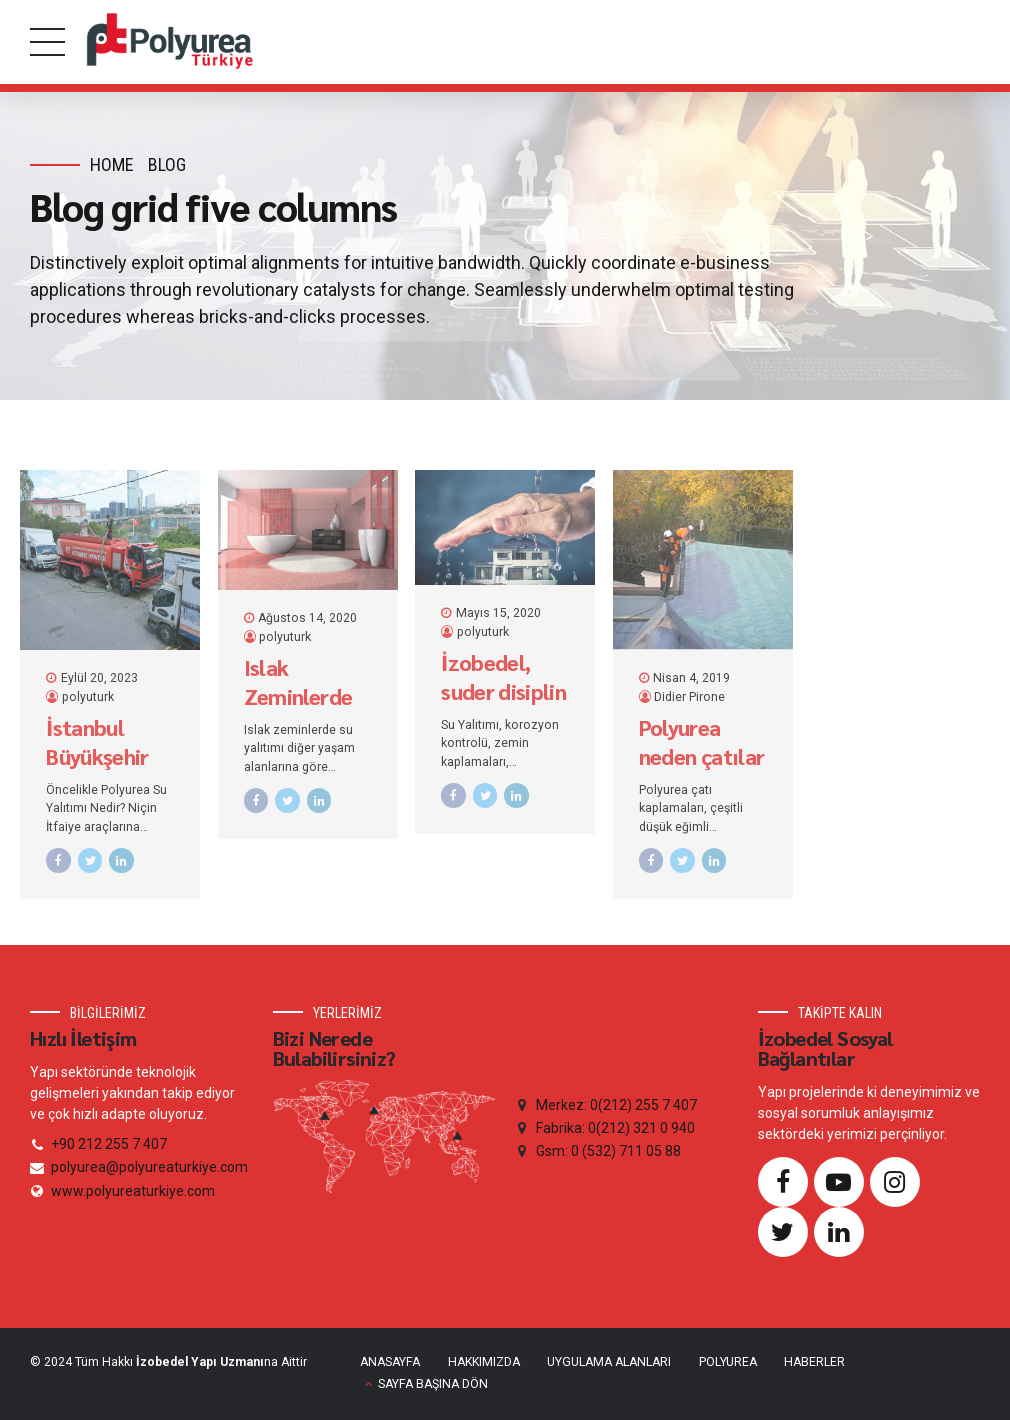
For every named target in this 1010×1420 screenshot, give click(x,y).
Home (112, 164)
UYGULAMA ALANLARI (609, 1362)
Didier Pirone (689, 697)
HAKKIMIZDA (484, 1362)
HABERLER (814, 1362)
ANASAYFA (390, 1362)
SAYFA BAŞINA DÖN (433, 1384)
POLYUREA (728, 1362)
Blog (167, 164)
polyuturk (88, 697)
